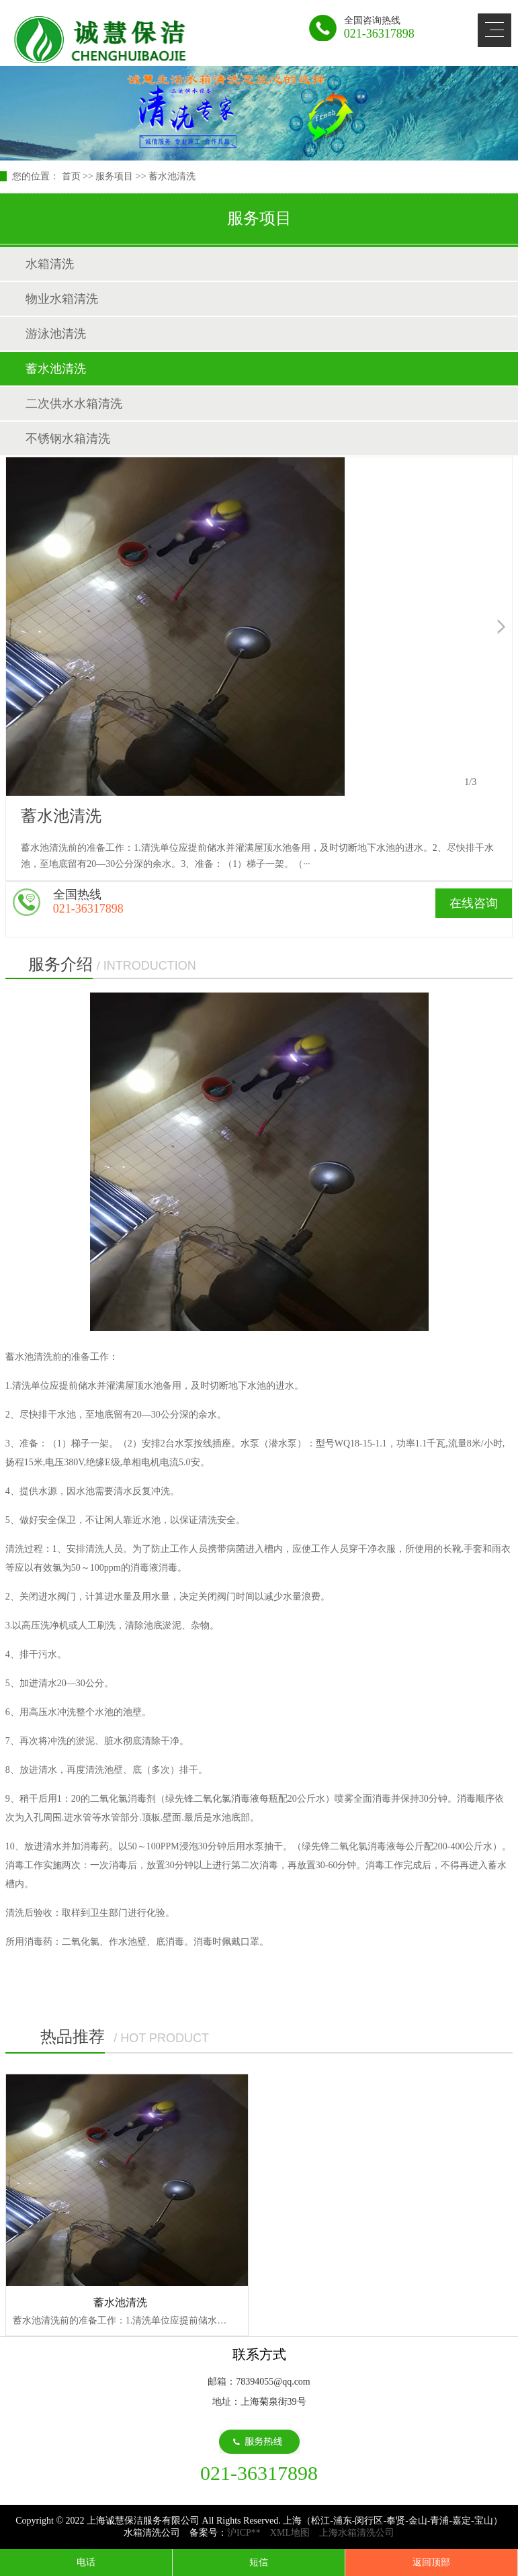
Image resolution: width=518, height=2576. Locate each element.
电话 (86, 2562)
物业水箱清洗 (62, 299)
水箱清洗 (50, 264)
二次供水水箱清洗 (74, 403)
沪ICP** (244, 2533)
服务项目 (114, 176)
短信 (258, 2562)
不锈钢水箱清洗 (68, 438)
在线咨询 (473, 903)
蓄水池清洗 (172, 176)
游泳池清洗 (56, 333)
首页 (71, 176)
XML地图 (290, 2533)
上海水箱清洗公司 (356, 2533)
